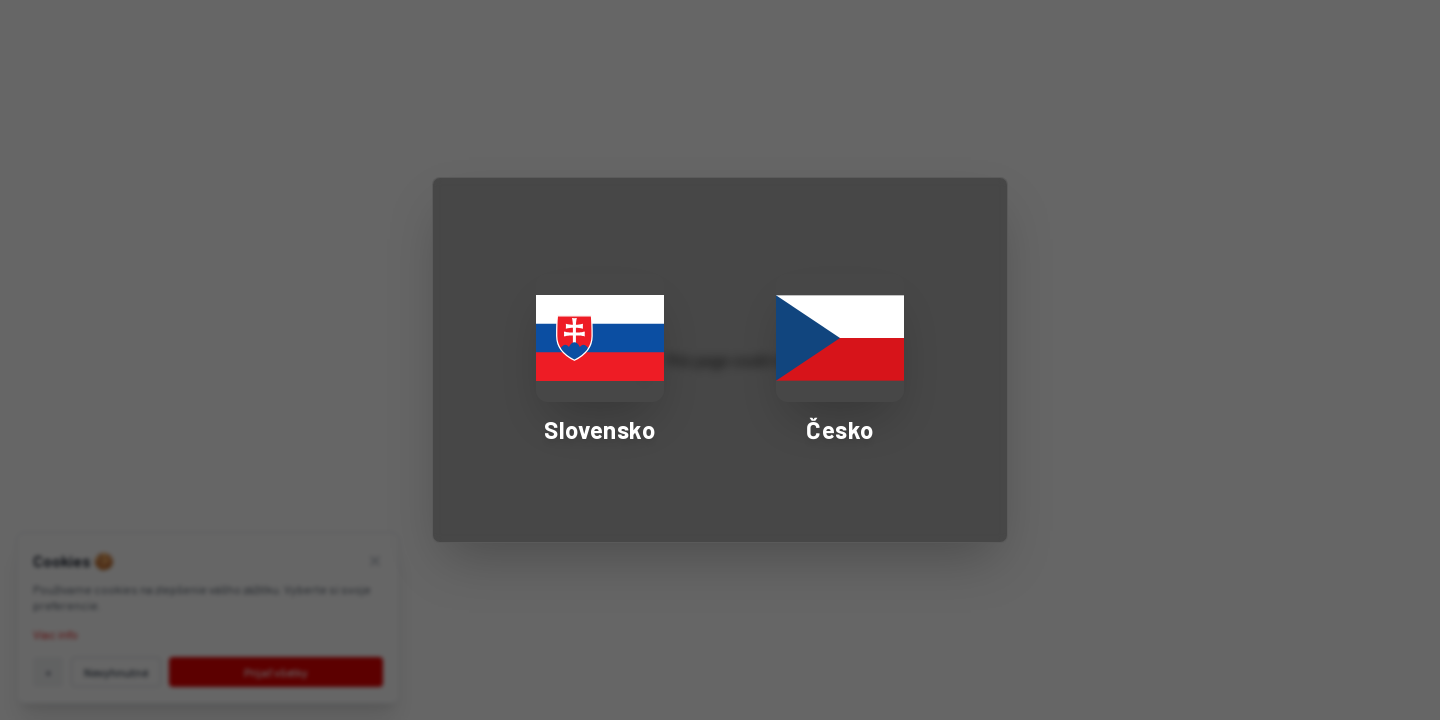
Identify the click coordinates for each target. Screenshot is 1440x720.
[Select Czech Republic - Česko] (840, 360)
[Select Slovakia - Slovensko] (600, 360)
